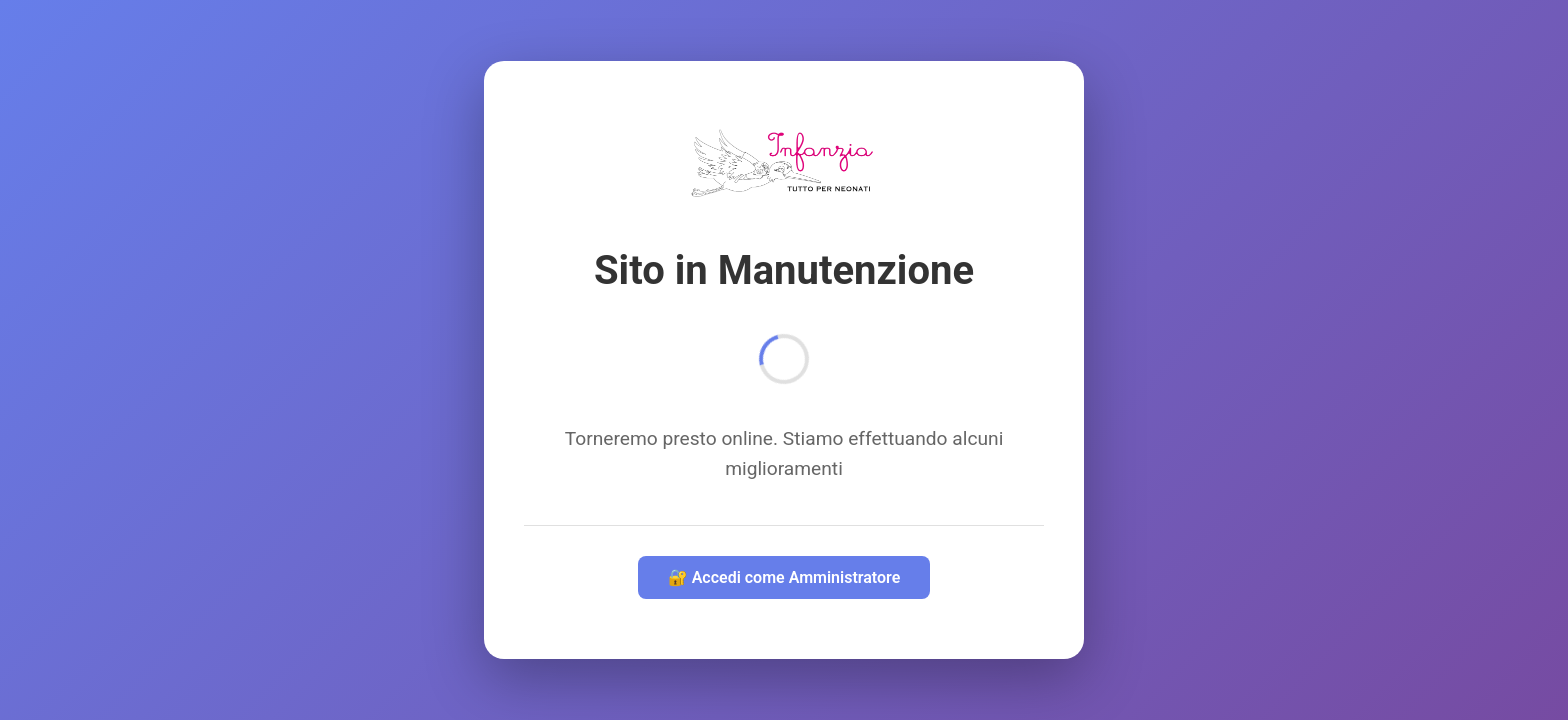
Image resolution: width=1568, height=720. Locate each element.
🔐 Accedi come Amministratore (784, 577)
